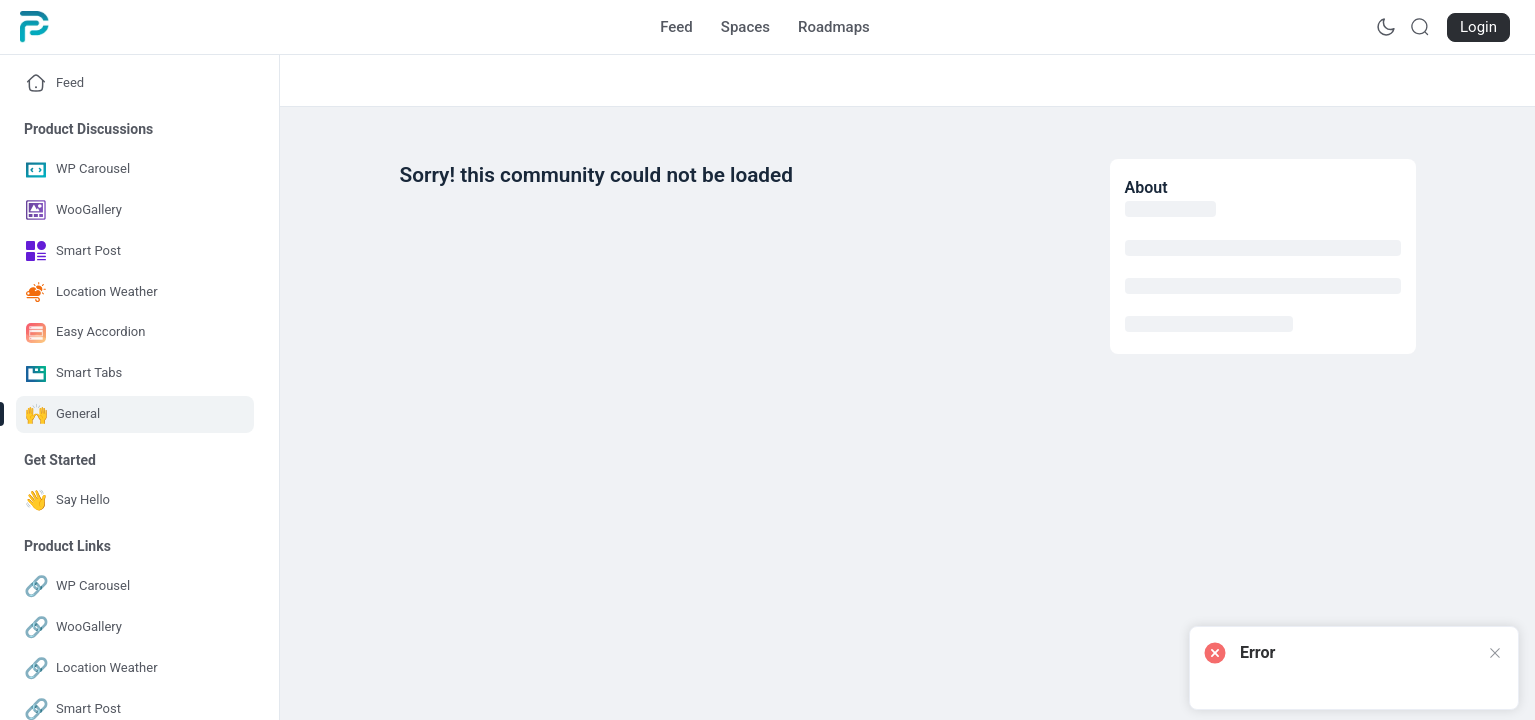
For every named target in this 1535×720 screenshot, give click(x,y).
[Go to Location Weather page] (135, 292)
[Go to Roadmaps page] (834, 27)
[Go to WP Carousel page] (135, 169)
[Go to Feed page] (676, 27)
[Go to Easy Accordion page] (135, 332)
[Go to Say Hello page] (135, 500)
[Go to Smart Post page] (135, 251)
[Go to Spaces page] (745, 27)
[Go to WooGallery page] (135, 210)
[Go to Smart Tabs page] (135, 373)
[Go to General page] (135, 414)
